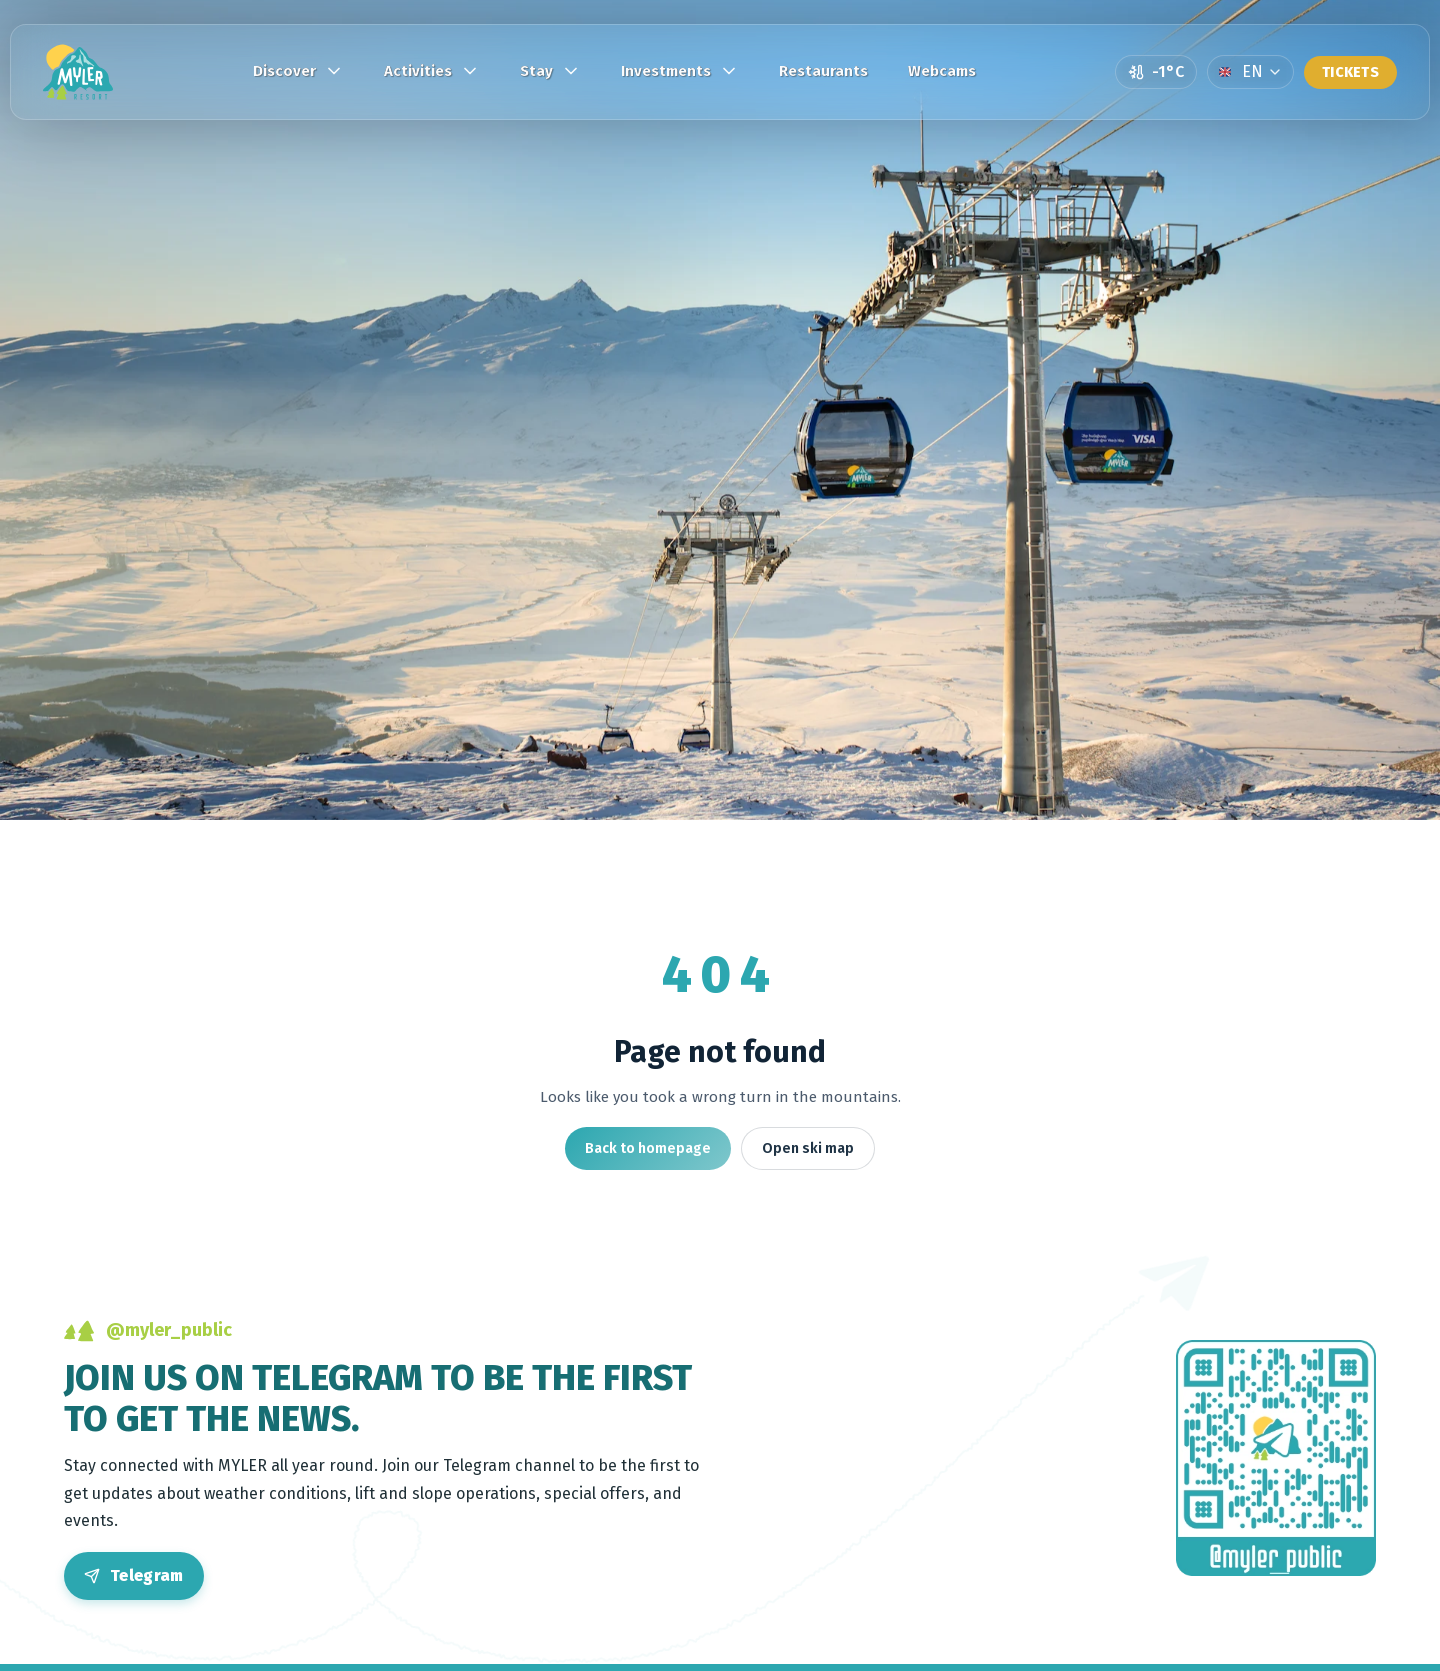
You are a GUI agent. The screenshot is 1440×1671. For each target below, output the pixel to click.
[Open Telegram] (134, 1576)
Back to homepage (648, 1148)
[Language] (1250, 72)
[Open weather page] (1156, 72)
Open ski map (808, 1148)
